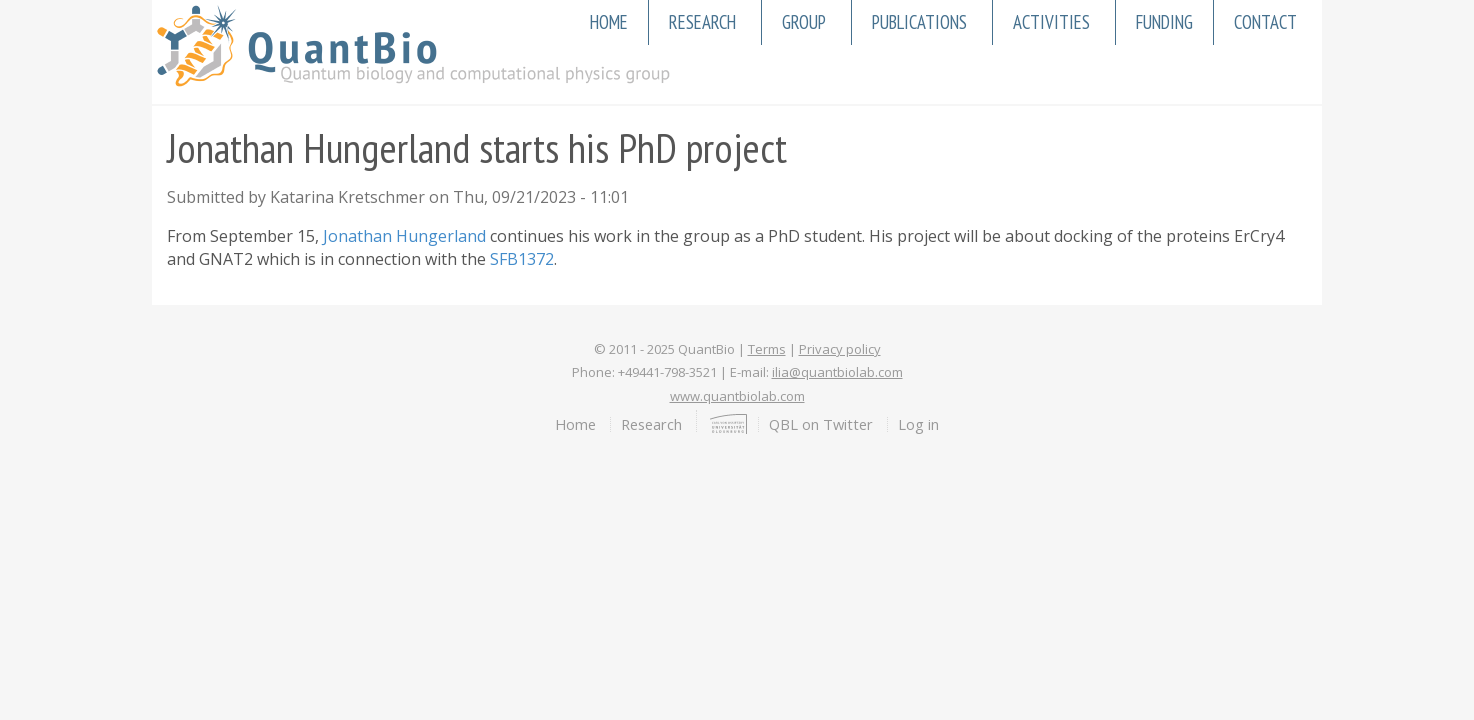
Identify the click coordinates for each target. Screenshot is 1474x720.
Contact (1265, 22)
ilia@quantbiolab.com (837, 372)
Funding (1164, 22)
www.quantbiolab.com (737, 396)
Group (804, 22)
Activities (1051, 22)
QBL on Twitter (821, 424)
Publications (919, 22)
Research (702, 22)
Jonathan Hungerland (404, 236)
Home (609, 22)
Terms (767, 349)
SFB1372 (522, 259)
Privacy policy (840, 349)
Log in (918, 424)
